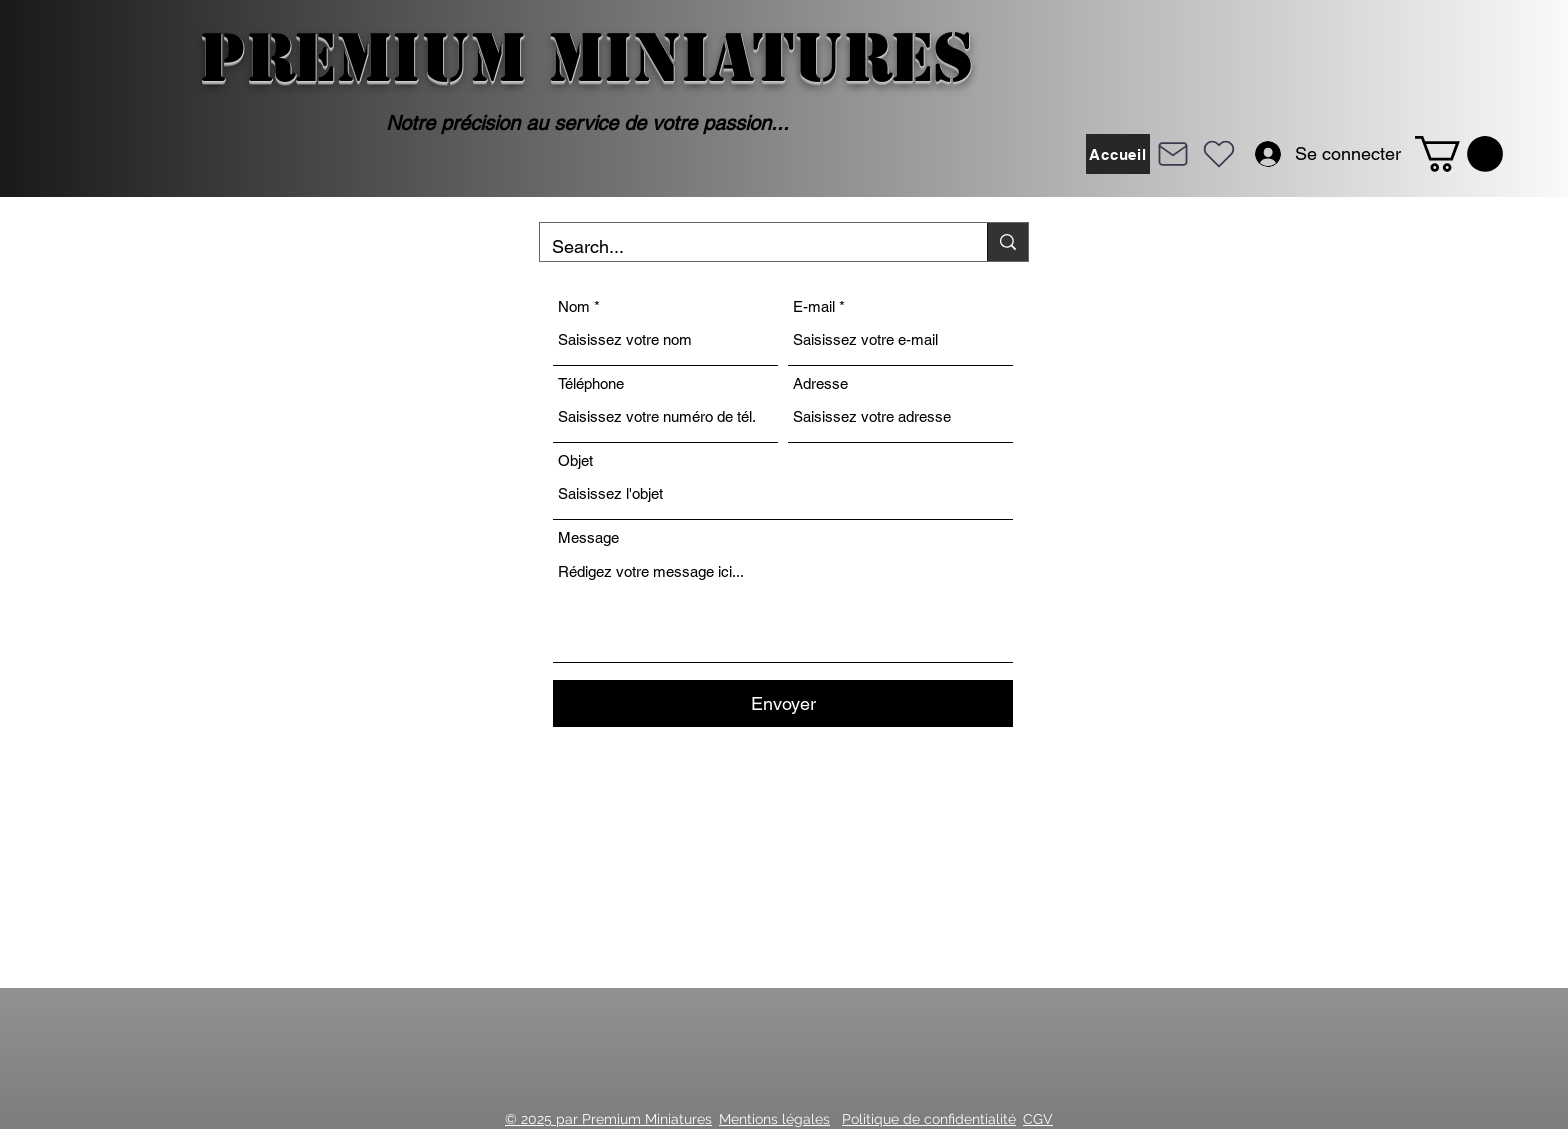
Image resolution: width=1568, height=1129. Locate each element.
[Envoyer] (783, 703)
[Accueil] (1118, 154)
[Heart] (1219, 154)
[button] (1459, 154)
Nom (574, 306)
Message (588, 537)
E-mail (814, 306)
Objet (575, 460)
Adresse (820, 383)
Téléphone (591, 383)
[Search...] (748, 247)
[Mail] (1173, 154)
